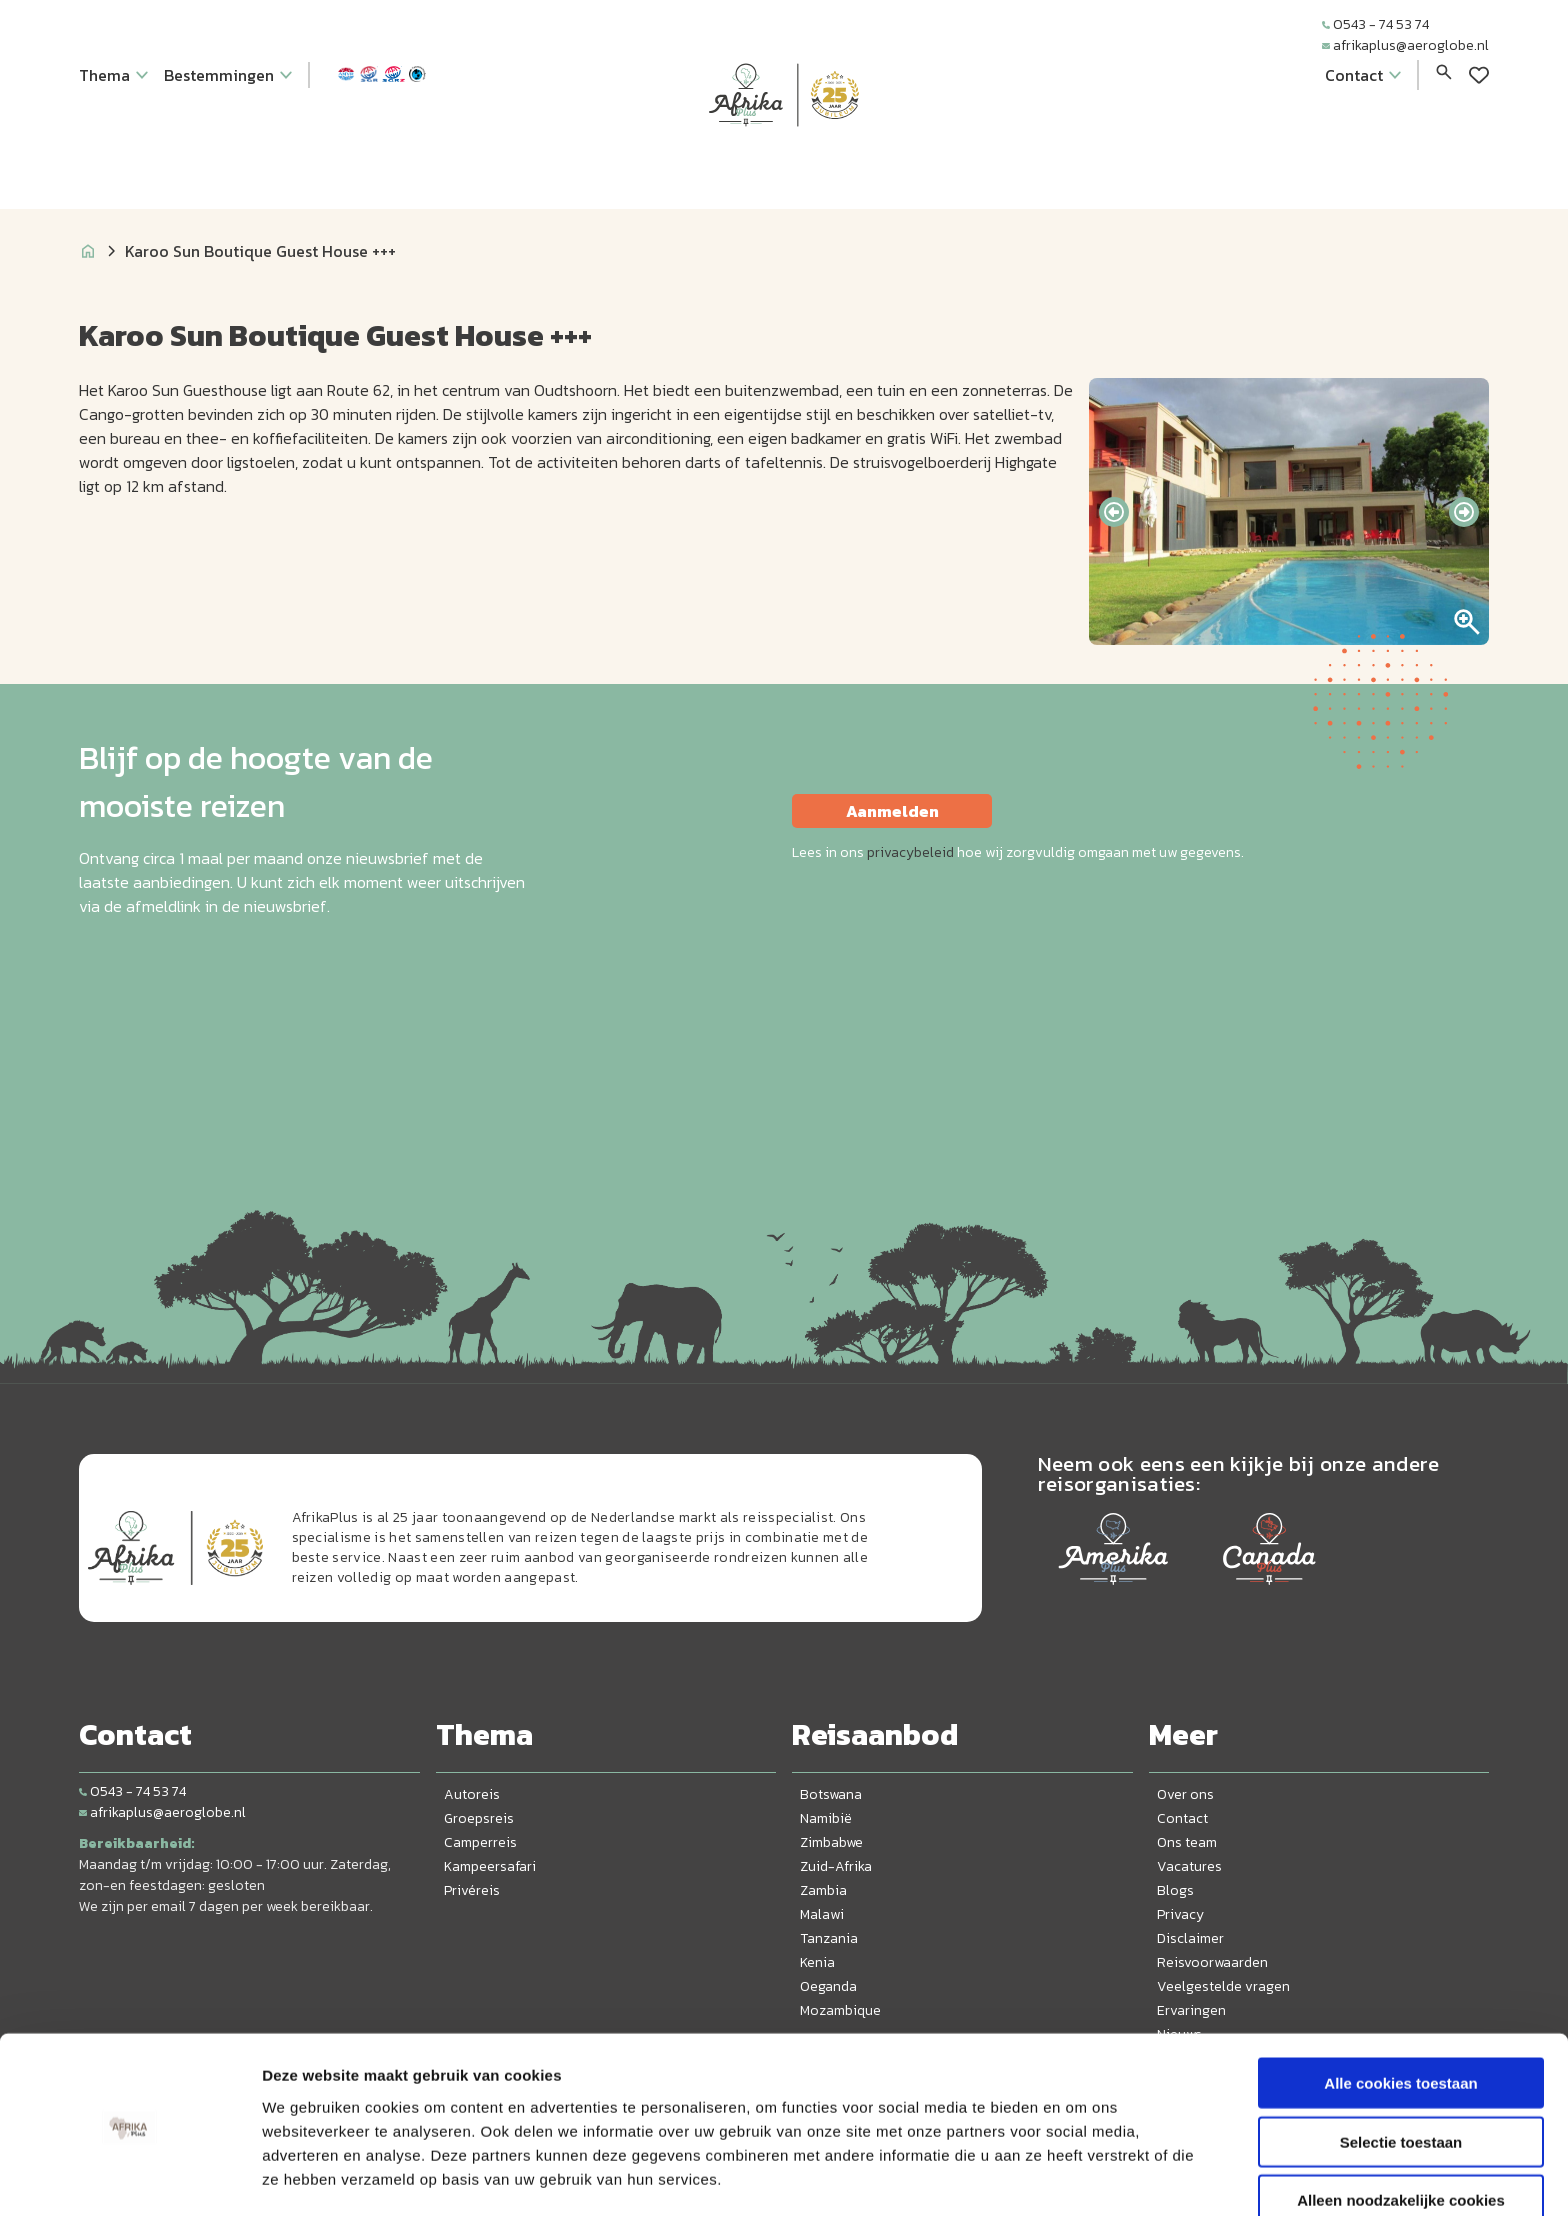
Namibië (826, 1818)
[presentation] (1114, 512)
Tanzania (829, 1938)
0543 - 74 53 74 (1375, 24)
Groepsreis (479, 1818)
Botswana (831, 1794)
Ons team (1187, 1842)
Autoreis (472, 1794)
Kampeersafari (490, 1866)
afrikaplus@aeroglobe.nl (1405, 45)
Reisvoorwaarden (1212, 1962)
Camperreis (480, 1842)
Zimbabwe (831, 1842)
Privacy (1180, 1914)
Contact (1182, 1818)
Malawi (822, 1914)
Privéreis (472, 1890)
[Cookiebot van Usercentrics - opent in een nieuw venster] (129, 2177)
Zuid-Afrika (836, 1866)
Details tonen (1080, 2176)
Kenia (817, 1962)
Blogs (1175, 1890)
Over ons (1185, 1794)
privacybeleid (910, 852)
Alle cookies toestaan (1400, 2016)
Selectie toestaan (1401, 2075)
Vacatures (1189, 1866)
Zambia (823, 1890)
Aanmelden (892, 811)
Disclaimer (1190, 1938)
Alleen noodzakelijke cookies (1401, 2133)
